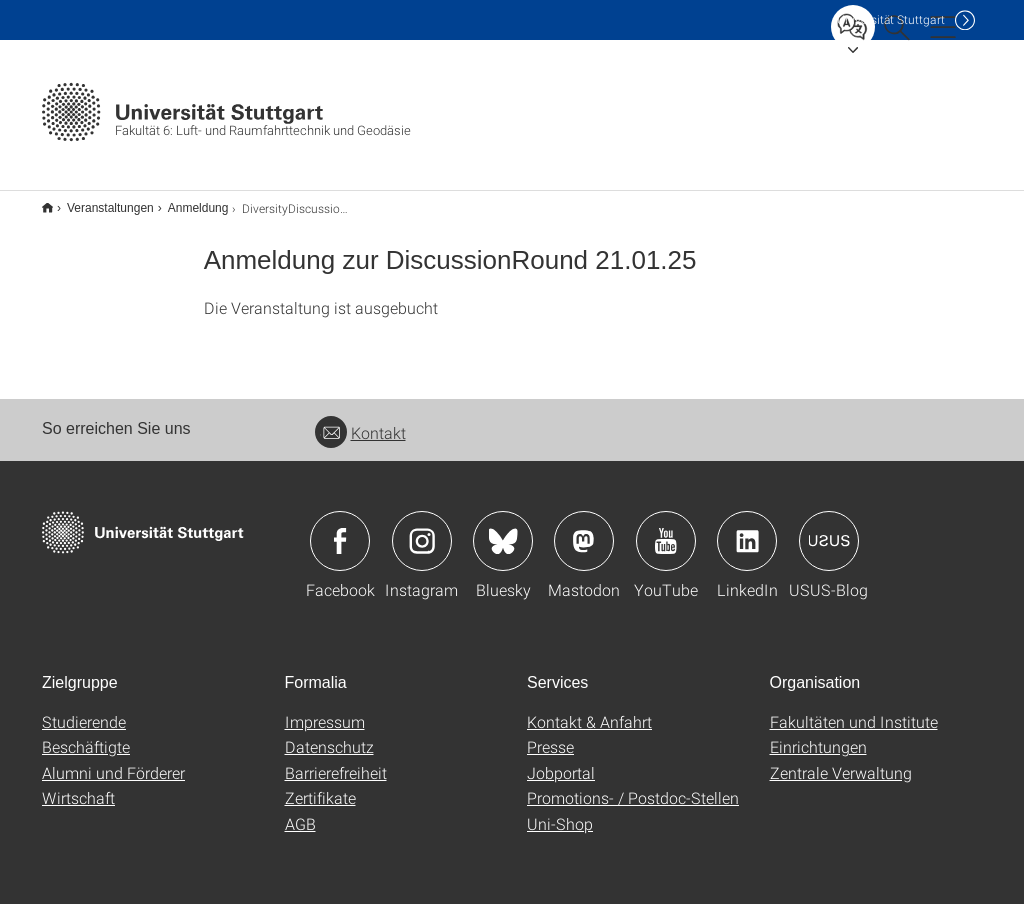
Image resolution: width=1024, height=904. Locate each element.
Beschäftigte (86, 733)
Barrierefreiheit (336, 759)
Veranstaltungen (99, 201)
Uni (891, 19)
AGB (300, 810)
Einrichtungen (818, 733)
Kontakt (360, 419)
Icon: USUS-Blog (829, 528)
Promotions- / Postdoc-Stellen (633, 784)
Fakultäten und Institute (854, 708)
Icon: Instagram (422, 528)
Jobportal (561, 759)
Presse (550, 733)
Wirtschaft (78, 784)
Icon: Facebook (340, 528)
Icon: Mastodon (584, 528)
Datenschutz (329, 733)
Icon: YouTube (666, 528)
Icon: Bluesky (503, 528)
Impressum (325, 708)
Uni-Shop (560, 810)
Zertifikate (320, 784)
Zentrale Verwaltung (841, 759)
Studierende (84, 708)
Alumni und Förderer (113, 759)
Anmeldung (187, 201)
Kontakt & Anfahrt (589, 708)
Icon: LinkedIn (747, 528)
